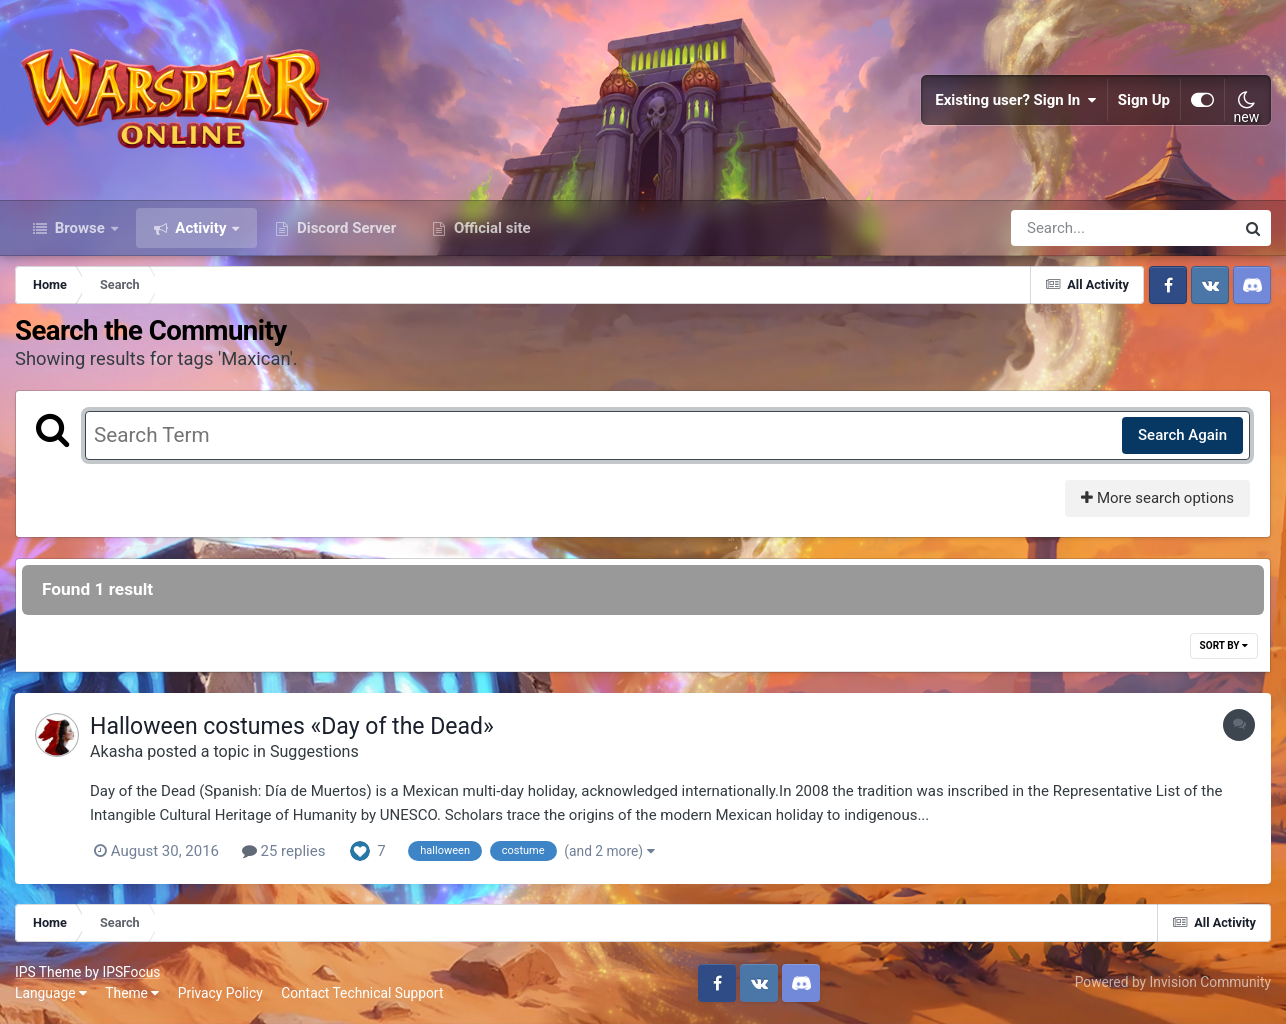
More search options (1157, 498)
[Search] (1066, 228)
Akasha (116, 751)
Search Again (1182, 435)
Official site (490, 228)
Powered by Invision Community (1173, 982)
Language (51, 993)
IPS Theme (48, 972)
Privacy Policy (220, 993)
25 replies (284, 851)
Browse (80, 228)
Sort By (1224, 645)
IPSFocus (131, 972)
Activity (201, 228)
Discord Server (344, 228)
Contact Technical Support (362, 993)
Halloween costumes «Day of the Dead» (292, 726)
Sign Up (1144, 100)
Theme (132, 993)
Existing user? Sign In (1016, 100)
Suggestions (314, 751)
